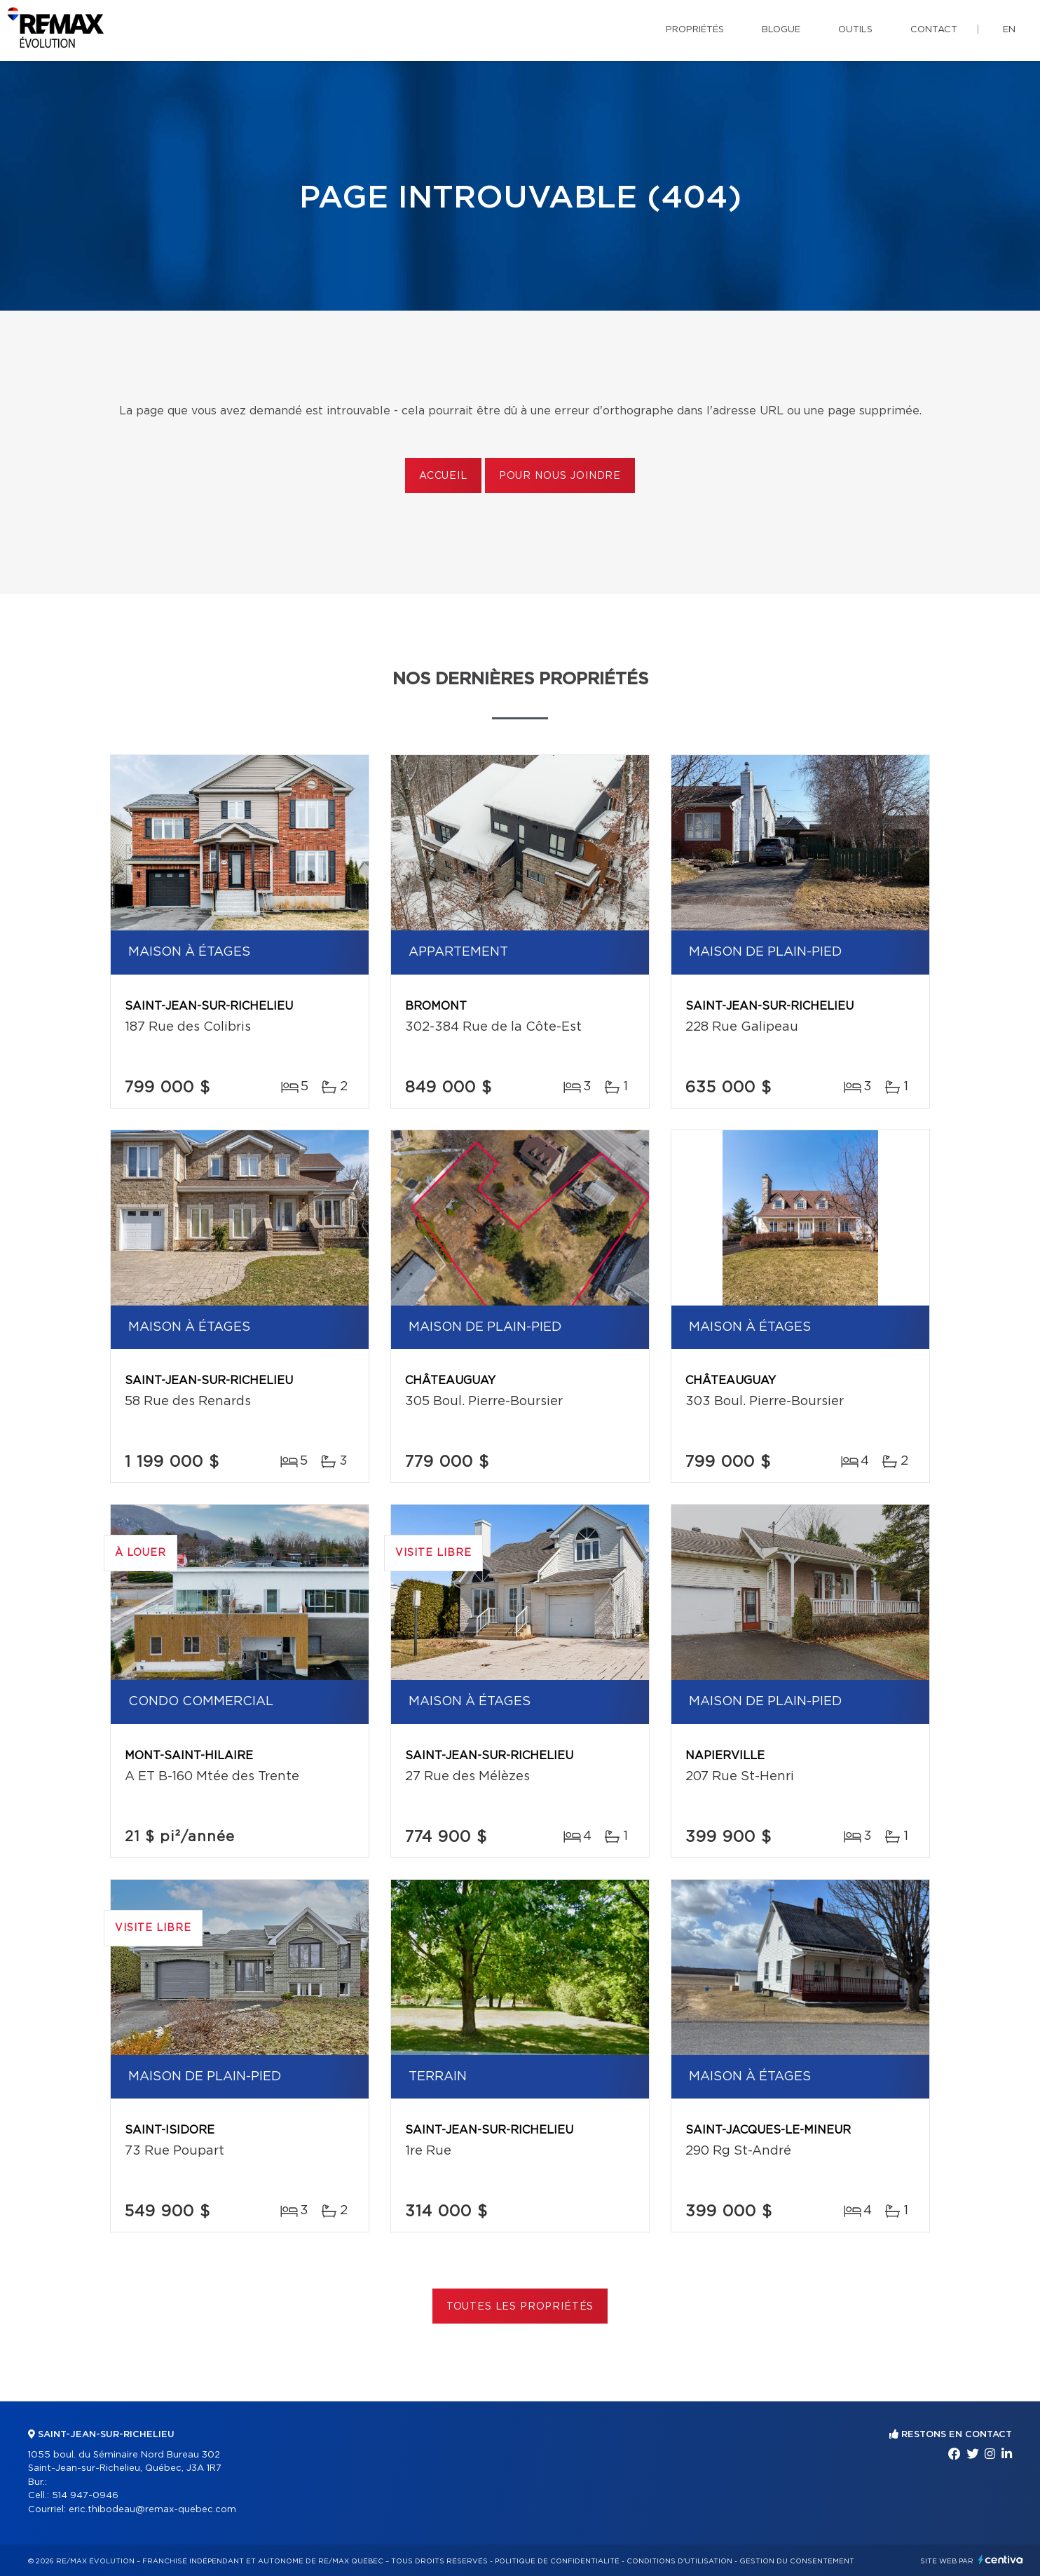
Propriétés (695, 29)
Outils (855, 29)
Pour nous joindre (560, 476)
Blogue (781, 29)
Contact (933, 29)
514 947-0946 (85, 2495)
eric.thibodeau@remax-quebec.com (152, 2509)
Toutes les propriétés (520, 2307)
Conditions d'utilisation (679, 2561)
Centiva (1000, 2559)
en (1009, 29)
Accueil (443, 476)
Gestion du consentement (796, 2561)
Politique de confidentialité (557, 2561)
